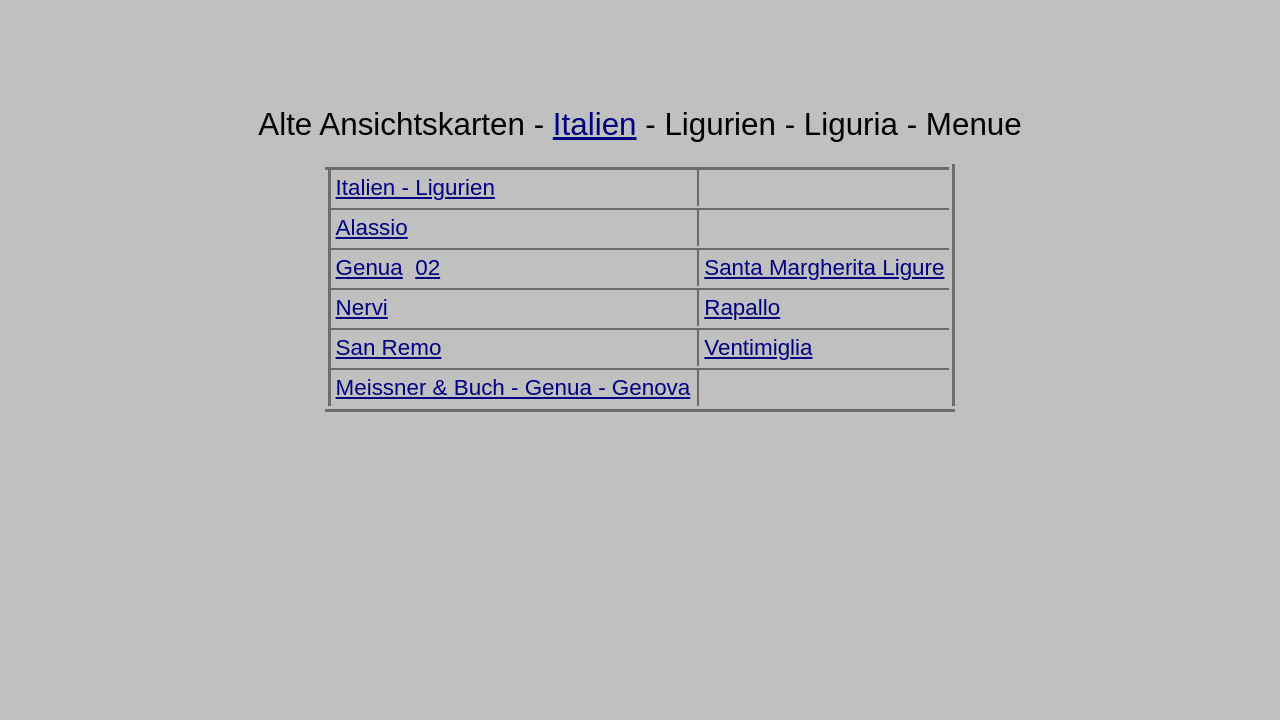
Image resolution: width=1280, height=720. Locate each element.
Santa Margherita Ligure (824, 267)
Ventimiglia (758, 347)
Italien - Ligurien (415, 187)
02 (427, 267)
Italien (595, 124)
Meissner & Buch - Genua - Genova (513, 387)
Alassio (372, 227)
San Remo (389, 347)
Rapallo (742, 307)
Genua (369, 267)
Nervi (362, 307)
